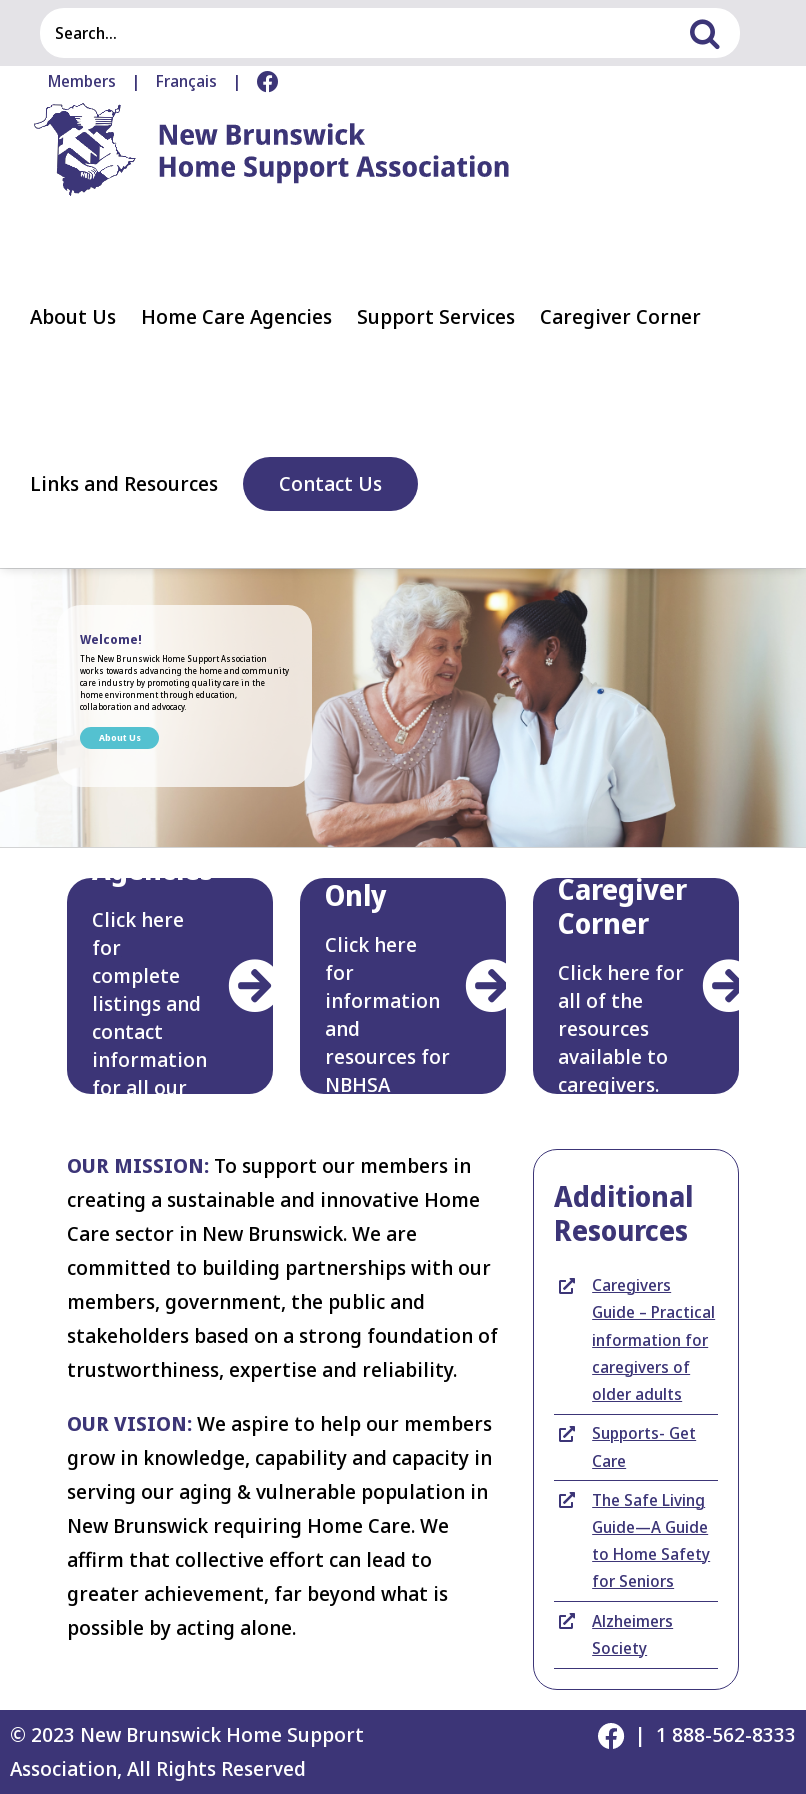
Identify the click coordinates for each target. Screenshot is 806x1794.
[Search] (715, 33)
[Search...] (365, 33)
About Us (120, 737)
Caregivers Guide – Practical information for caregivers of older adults (653, 1339)
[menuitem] (186, 82)
